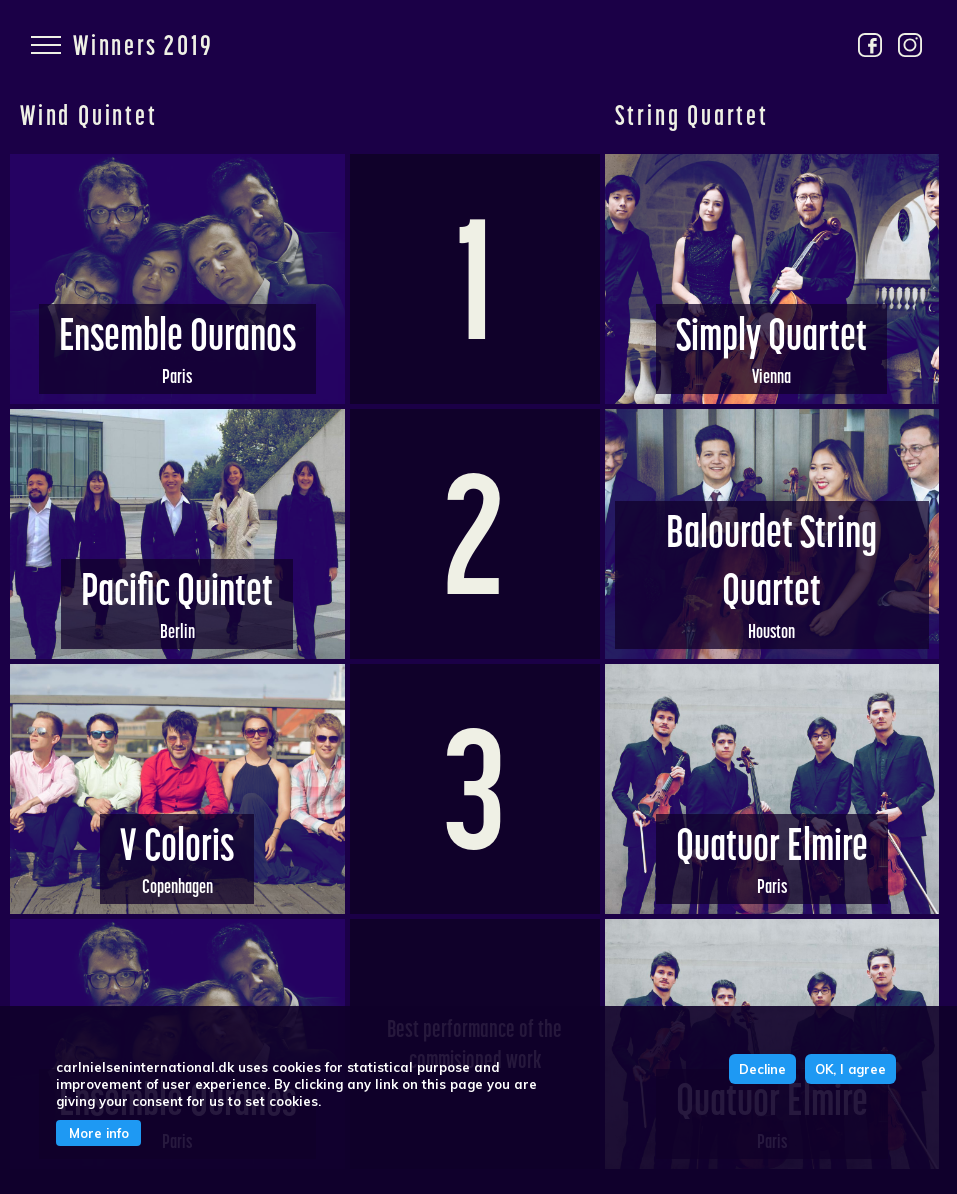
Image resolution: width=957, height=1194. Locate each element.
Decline (762, 1069)
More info (99, 1133)
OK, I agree (850, 1069)
